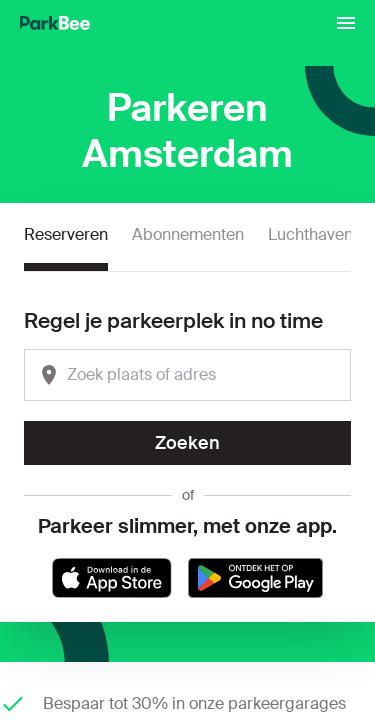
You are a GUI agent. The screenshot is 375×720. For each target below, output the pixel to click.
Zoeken (187, 443)
